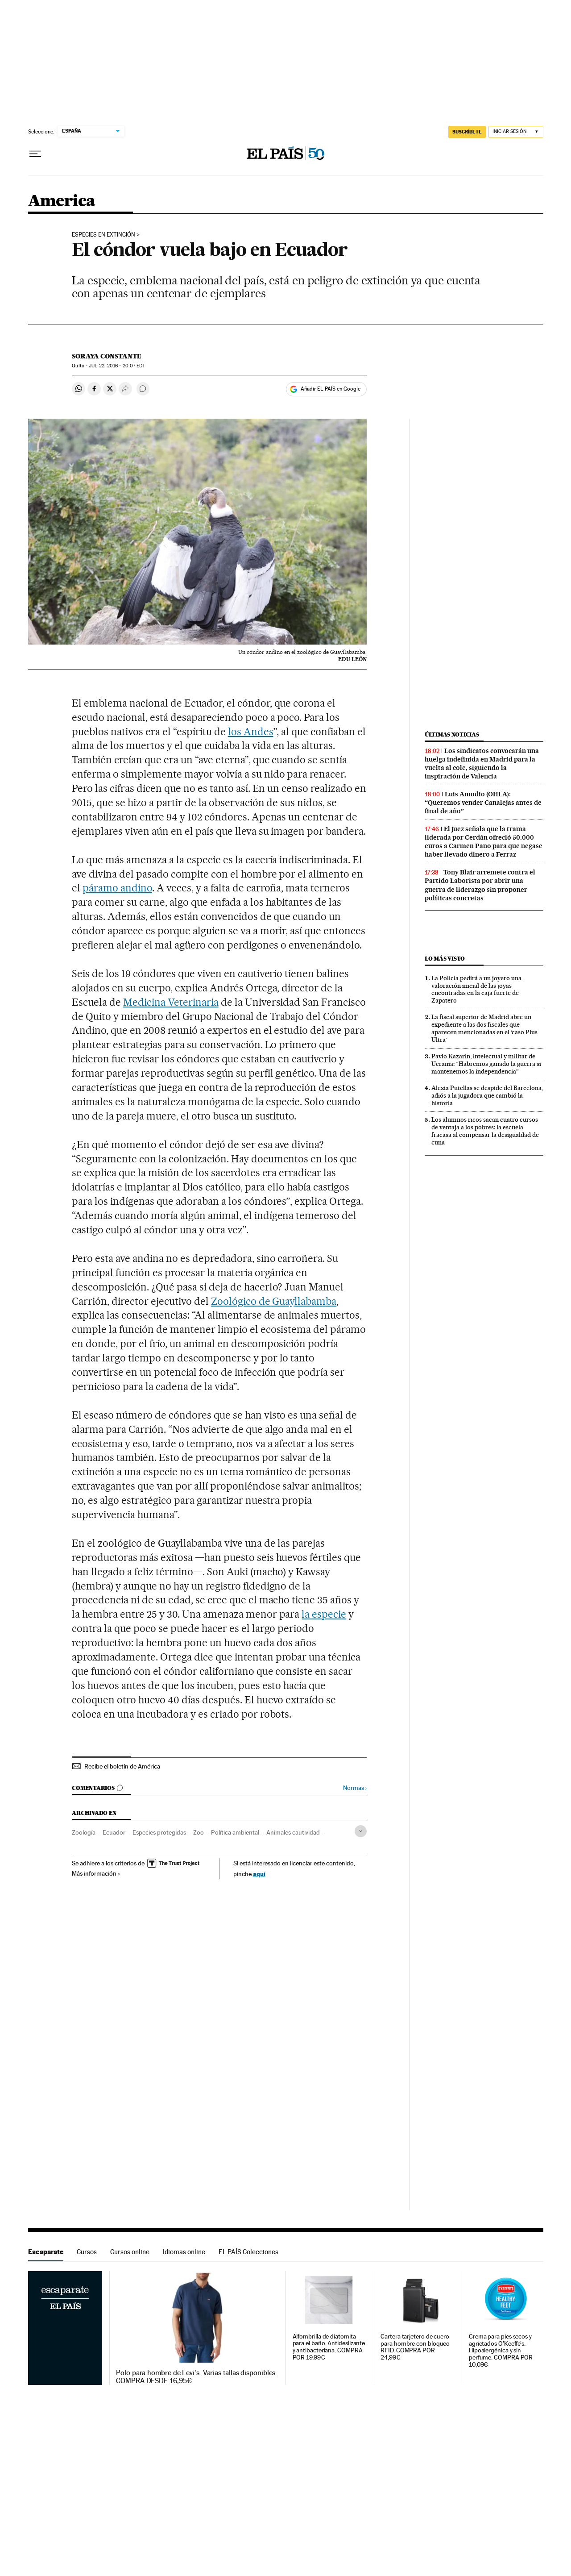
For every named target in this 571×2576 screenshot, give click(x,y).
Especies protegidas (159, 1832)
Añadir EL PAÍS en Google (330, 389)
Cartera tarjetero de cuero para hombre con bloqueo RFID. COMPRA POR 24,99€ (415, 2347)
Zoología (83, 1832)
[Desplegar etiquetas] (361, 1831)
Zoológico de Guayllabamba (274, 1301)
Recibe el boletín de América (122, 1766)
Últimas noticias (452, 734)
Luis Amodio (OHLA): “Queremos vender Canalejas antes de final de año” (483, 802)
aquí (259, 1873)
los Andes (250, 731)
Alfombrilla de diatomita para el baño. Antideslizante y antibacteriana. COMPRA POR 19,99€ (329, 2347)
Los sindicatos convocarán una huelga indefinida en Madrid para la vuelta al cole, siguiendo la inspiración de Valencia (482, 763)
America (61, 201)
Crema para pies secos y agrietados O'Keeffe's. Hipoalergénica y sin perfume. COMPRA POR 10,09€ (501, 2350)
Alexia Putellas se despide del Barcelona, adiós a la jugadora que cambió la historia (487, 1095)
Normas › (355, 1788)
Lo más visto (445, 958)
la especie (324, 1614)
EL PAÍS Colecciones (248, 2252)
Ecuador (114, 1832)
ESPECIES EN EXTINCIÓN (103, 235)
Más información (96, 1873)
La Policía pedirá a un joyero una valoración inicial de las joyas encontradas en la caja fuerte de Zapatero (476, 989)
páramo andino (117, 888)
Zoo (198, 1832)
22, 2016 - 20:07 (117, 366)
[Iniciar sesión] (515, 132)
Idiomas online (184, 2252)
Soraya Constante (106, 356)
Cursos (87, 2252)
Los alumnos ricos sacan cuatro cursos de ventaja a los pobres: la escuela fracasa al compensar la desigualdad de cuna (485, 1131)
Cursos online (129, 2252)
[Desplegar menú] (35, 154)
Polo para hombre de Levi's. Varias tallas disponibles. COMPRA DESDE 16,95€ (196, 2377)
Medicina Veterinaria (171, 1002)
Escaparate (45, 2252)
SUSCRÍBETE (467, 132)
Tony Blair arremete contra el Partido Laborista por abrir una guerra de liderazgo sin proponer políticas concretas (480, 885)
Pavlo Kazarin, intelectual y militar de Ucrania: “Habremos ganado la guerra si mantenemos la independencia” (486, 1064)
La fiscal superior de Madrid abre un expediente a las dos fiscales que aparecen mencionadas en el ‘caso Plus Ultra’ (484, 1028)
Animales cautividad (293, 1832)
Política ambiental (235, 1832)
